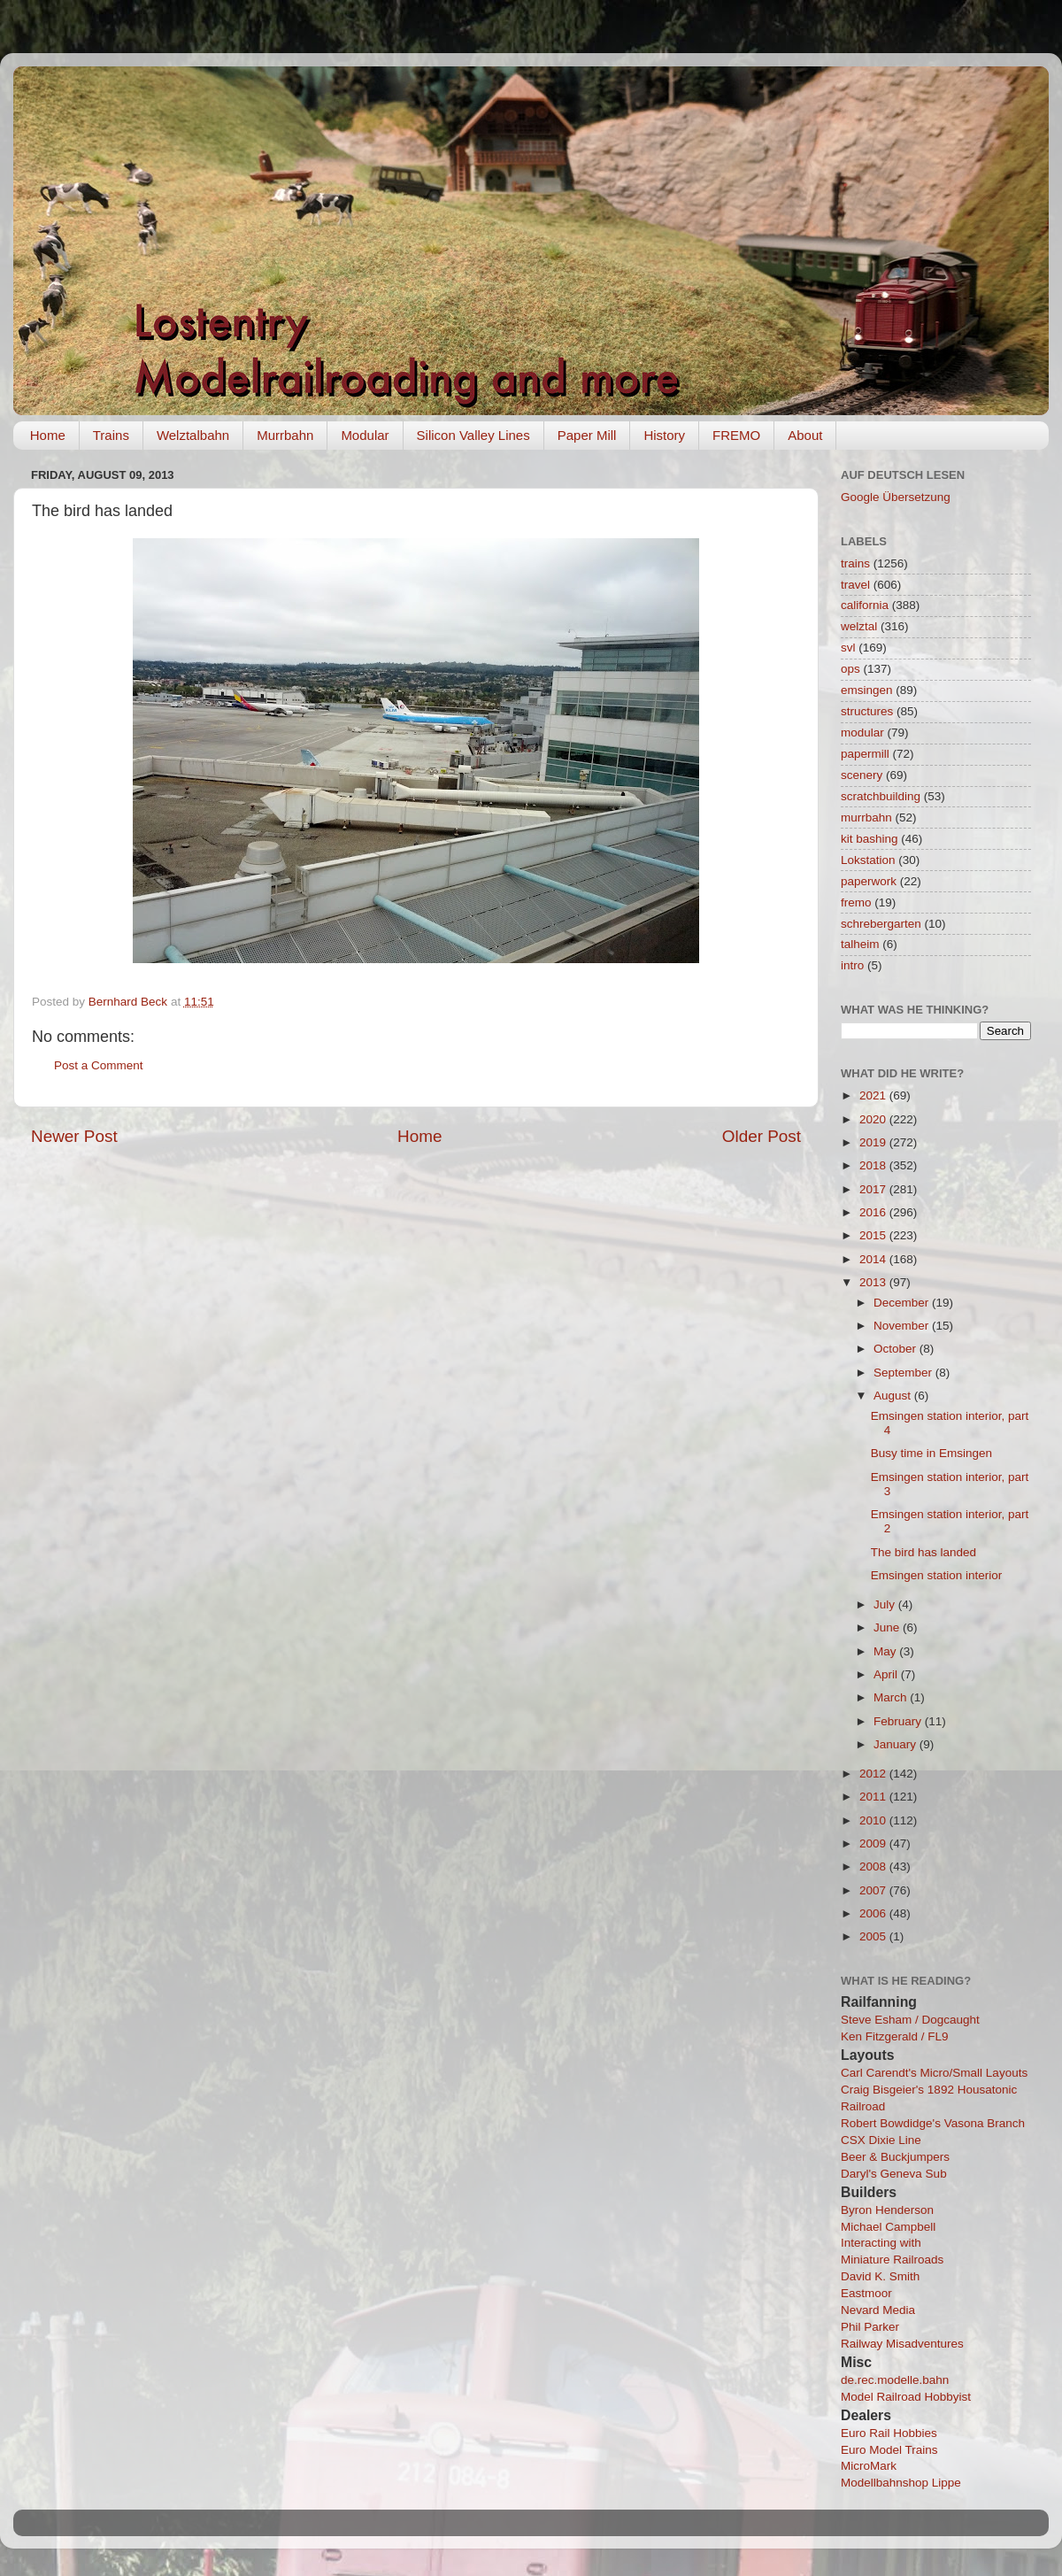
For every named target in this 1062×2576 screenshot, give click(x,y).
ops (850, 668)
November (902, 1325)
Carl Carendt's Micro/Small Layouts (934, 2072)
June (888, 1627)
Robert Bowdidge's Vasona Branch (933, 2123)
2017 (874, 1189)
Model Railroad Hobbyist (906, 2396)
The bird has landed (923, 1552)
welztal (859, 626)
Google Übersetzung (895, 497)
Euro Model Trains (889, 2449)
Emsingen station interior (937, 1575)
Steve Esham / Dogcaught (910, 2019)
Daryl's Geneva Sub (894, 2173)
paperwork (869, 881)
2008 (874, 1866)
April (887, 1674)
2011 (874, 1796)
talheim (860, 944)
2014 (874, 1259)
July (885, 1604)
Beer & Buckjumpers (895, 2156)
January (896, 1744)
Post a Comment (98, 1065)
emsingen (867, 690)
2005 (874, 1936)
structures (867, 711)
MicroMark (869, 2465)
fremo (856, 902)
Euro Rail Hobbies (889, 2433)
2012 (874, 1773)
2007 (874, 1890)
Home (47, 435)
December (902, 1302)
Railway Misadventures (902, 2343)
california (865, 605)
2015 (874, 1235)
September (904, 1372)
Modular (365, 435)
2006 (874, 1913)
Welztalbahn (193, 435)
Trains (111, 435)
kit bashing (869, 838)
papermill (865, 753)
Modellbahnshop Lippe (901, 2482)
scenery (861, 775)
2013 (874, 1282)
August (893, 1395)
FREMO (736, 435)
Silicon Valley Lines (473, 435)
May (886, 1651)
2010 (874, 1820)
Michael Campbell (888, 2226)
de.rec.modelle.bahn (895, 2380)
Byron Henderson (887, 2210)
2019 (874, 1142)
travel (855, 584)
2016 (874, 1212)
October (896, 1348)
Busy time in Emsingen (931, 1453)
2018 (874, 1165)
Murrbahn (285, 435)
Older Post (761, 1136)
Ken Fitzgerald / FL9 (895, 2036)
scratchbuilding (880, 796)
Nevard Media (878, 2310)
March (891, 1697)
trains (855, 563)
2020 (874, 1119)
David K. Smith (880, 2276)
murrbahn (866, 817)
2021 (874, 1095)
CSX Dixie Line (881, 2140)
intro (852, 965)
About (805, 435)
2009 (874, 1843)
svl (848, 647)
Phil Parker (870, 2326)
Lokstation (868, 860)
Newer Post (74, 1136)
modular (862, 732)
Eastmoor (866, 2293)
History (664, 435)
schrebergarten (881, 923)
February (899, 1721)
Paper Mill (587, 435)
